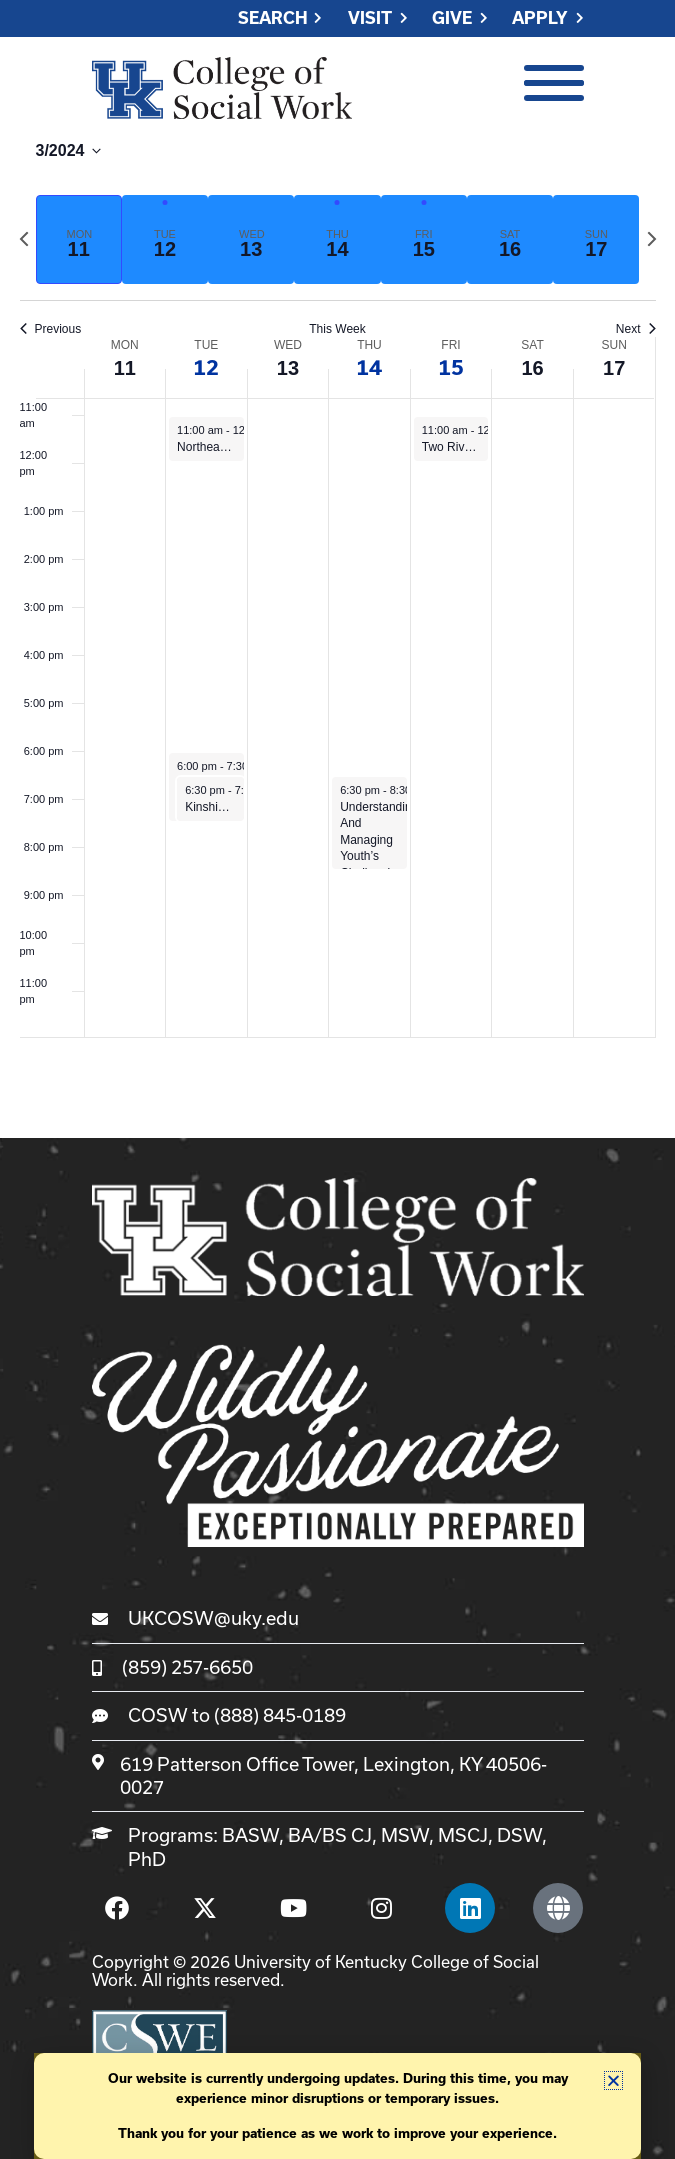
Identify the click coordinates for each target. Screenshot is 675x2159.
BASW (250, 1835)
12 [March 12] (206, 367)
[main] (337, 588)
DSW (519, 1835)
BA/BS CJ (330, 1835)
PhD (147, 1859)
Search (273, 18)
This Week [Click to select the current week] (337, 329)
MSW (405, 1835)
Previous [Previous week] (51, 329)
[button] (613, 2080)
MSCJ (463, 1835)
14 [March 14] (369, 367)
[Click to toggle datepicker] (69, 159)
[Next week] (652, 239)
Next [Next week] (636, 329)
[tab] (79, 239)
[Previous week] (24, 239)
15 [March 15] (451, 367)
